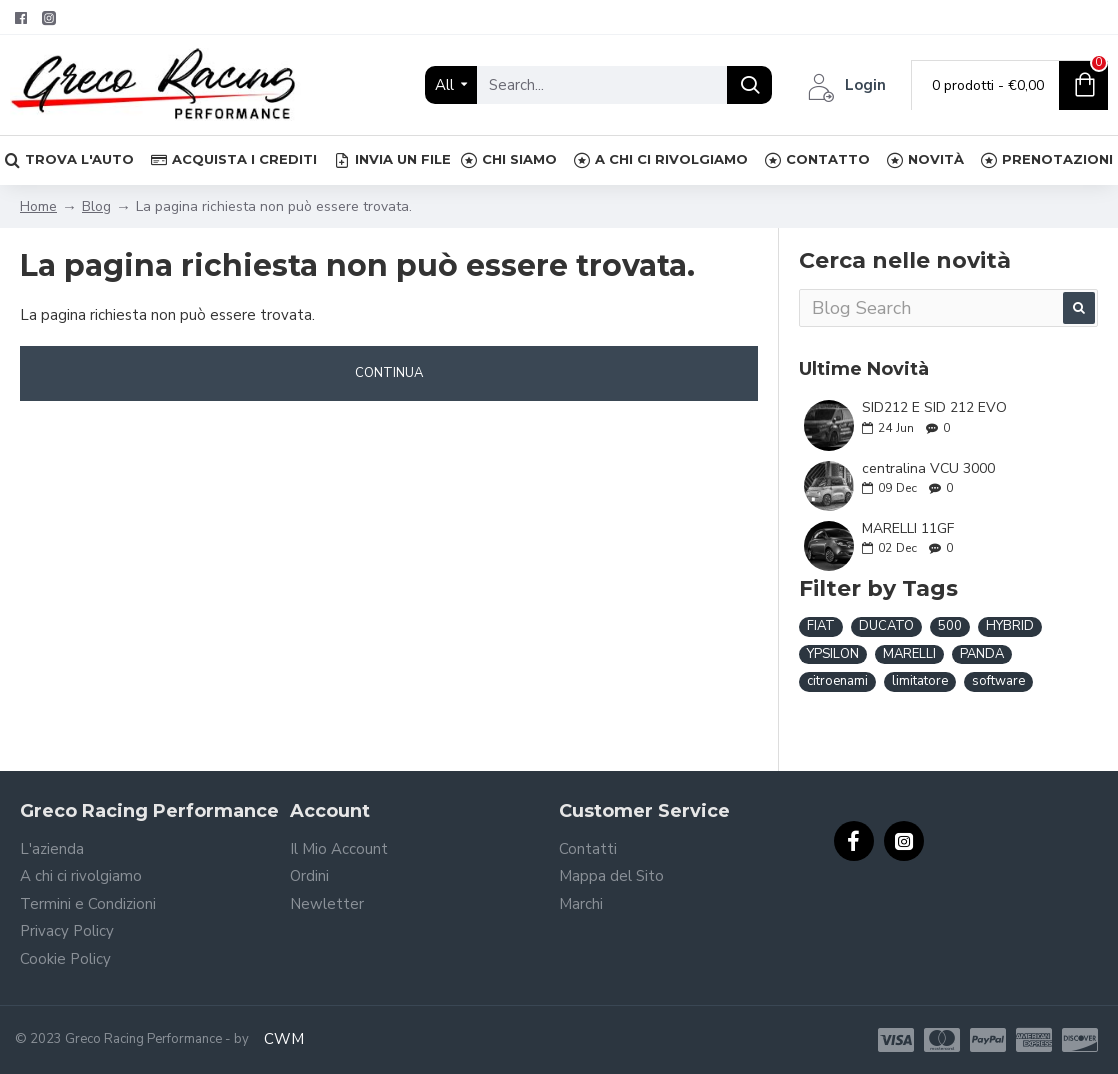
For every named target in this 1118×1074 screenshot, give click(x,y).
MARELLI (909, 654)
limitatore (920, 681)
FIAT (821, 626)
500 (950, 626)
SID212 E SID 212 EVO (934, 407)
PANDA (982, 654)
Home (38, 206)
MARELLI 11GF (908, 528)
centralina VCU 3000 (928, 468)
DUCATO (886, 626)
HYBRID (1010, 626)
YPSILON (833, 654)
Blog (96, 206)
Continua (389, 373)
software (998, 681)
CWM (284, 1039)
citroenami (837, 681)
